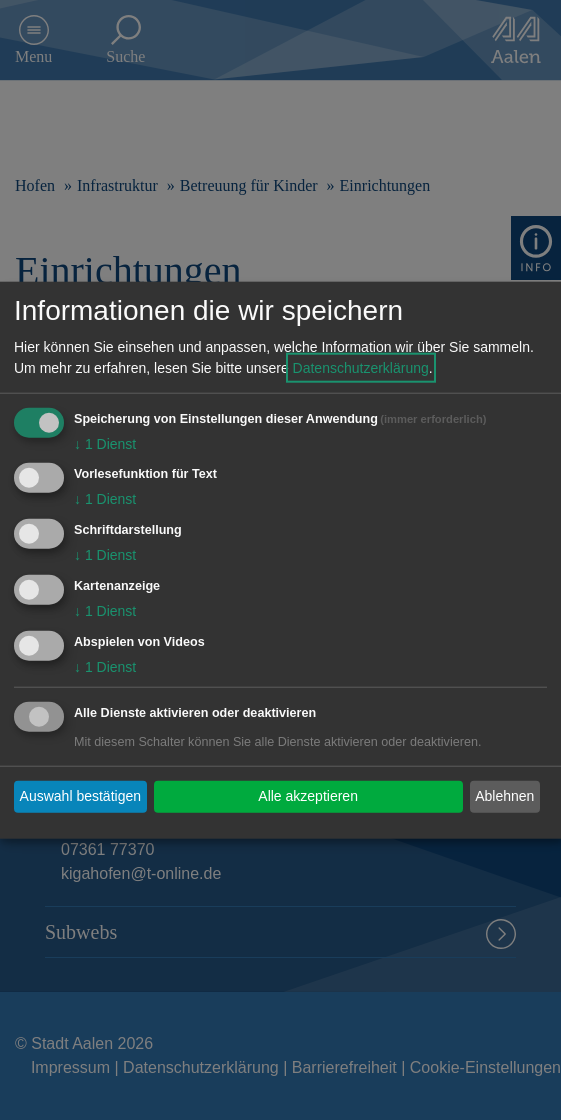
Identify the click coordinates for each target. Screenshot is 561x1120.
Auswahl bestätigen (80, 796)
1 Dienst (105, 443)
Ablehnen (504, 796)
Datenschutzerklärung (361, 367)
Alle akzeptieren (308, 796)
